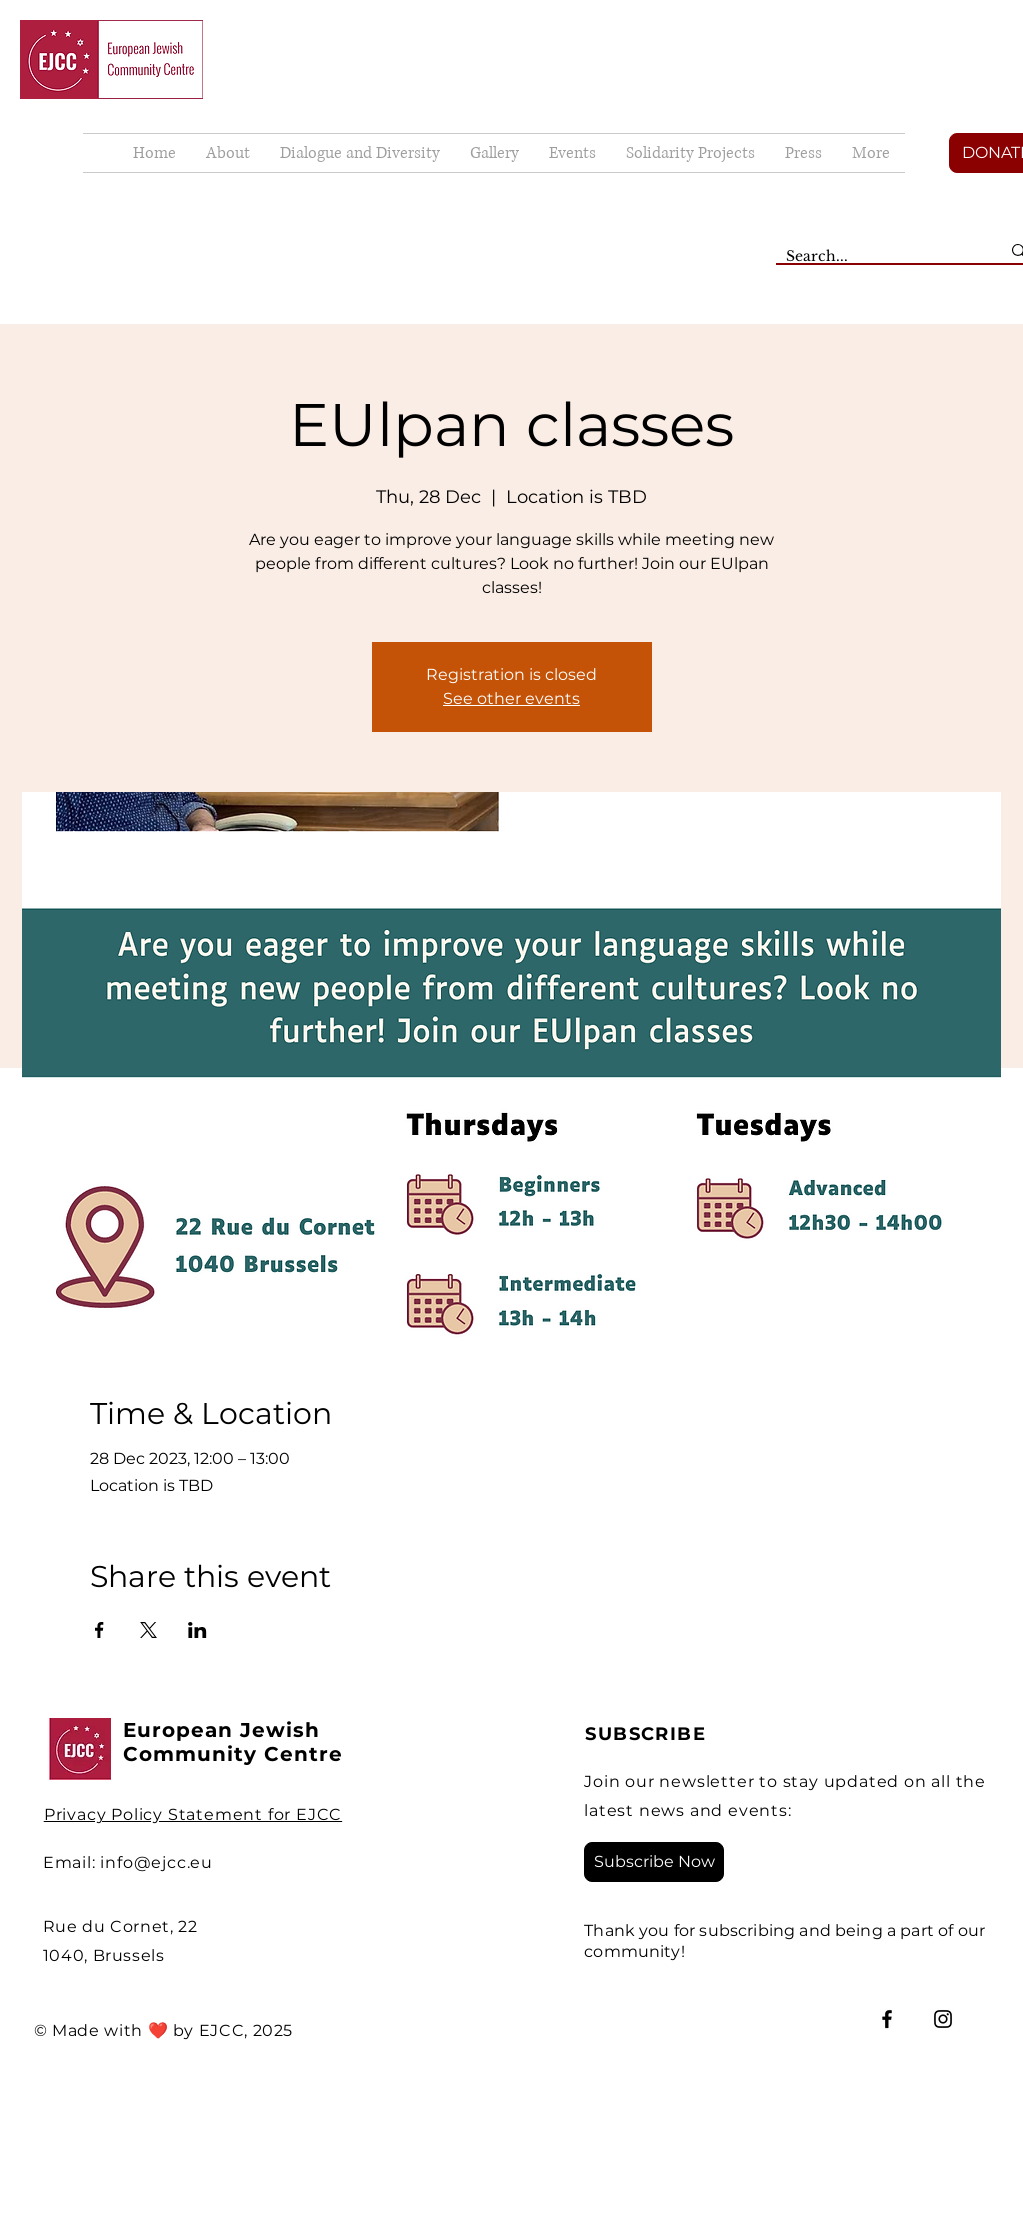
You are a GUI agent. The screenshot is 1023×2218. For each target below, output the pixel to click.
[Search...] (878, 257)
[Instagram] (943, 2019)
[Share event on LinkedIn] (197, 1630)
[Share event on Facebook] (99, 1630)
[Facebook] (887, 2019)
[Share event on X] (148, 1630)
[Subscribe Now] (654, 1862)
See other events (511, 698)
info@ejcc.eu (156, 1862)
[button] (494, 153)
